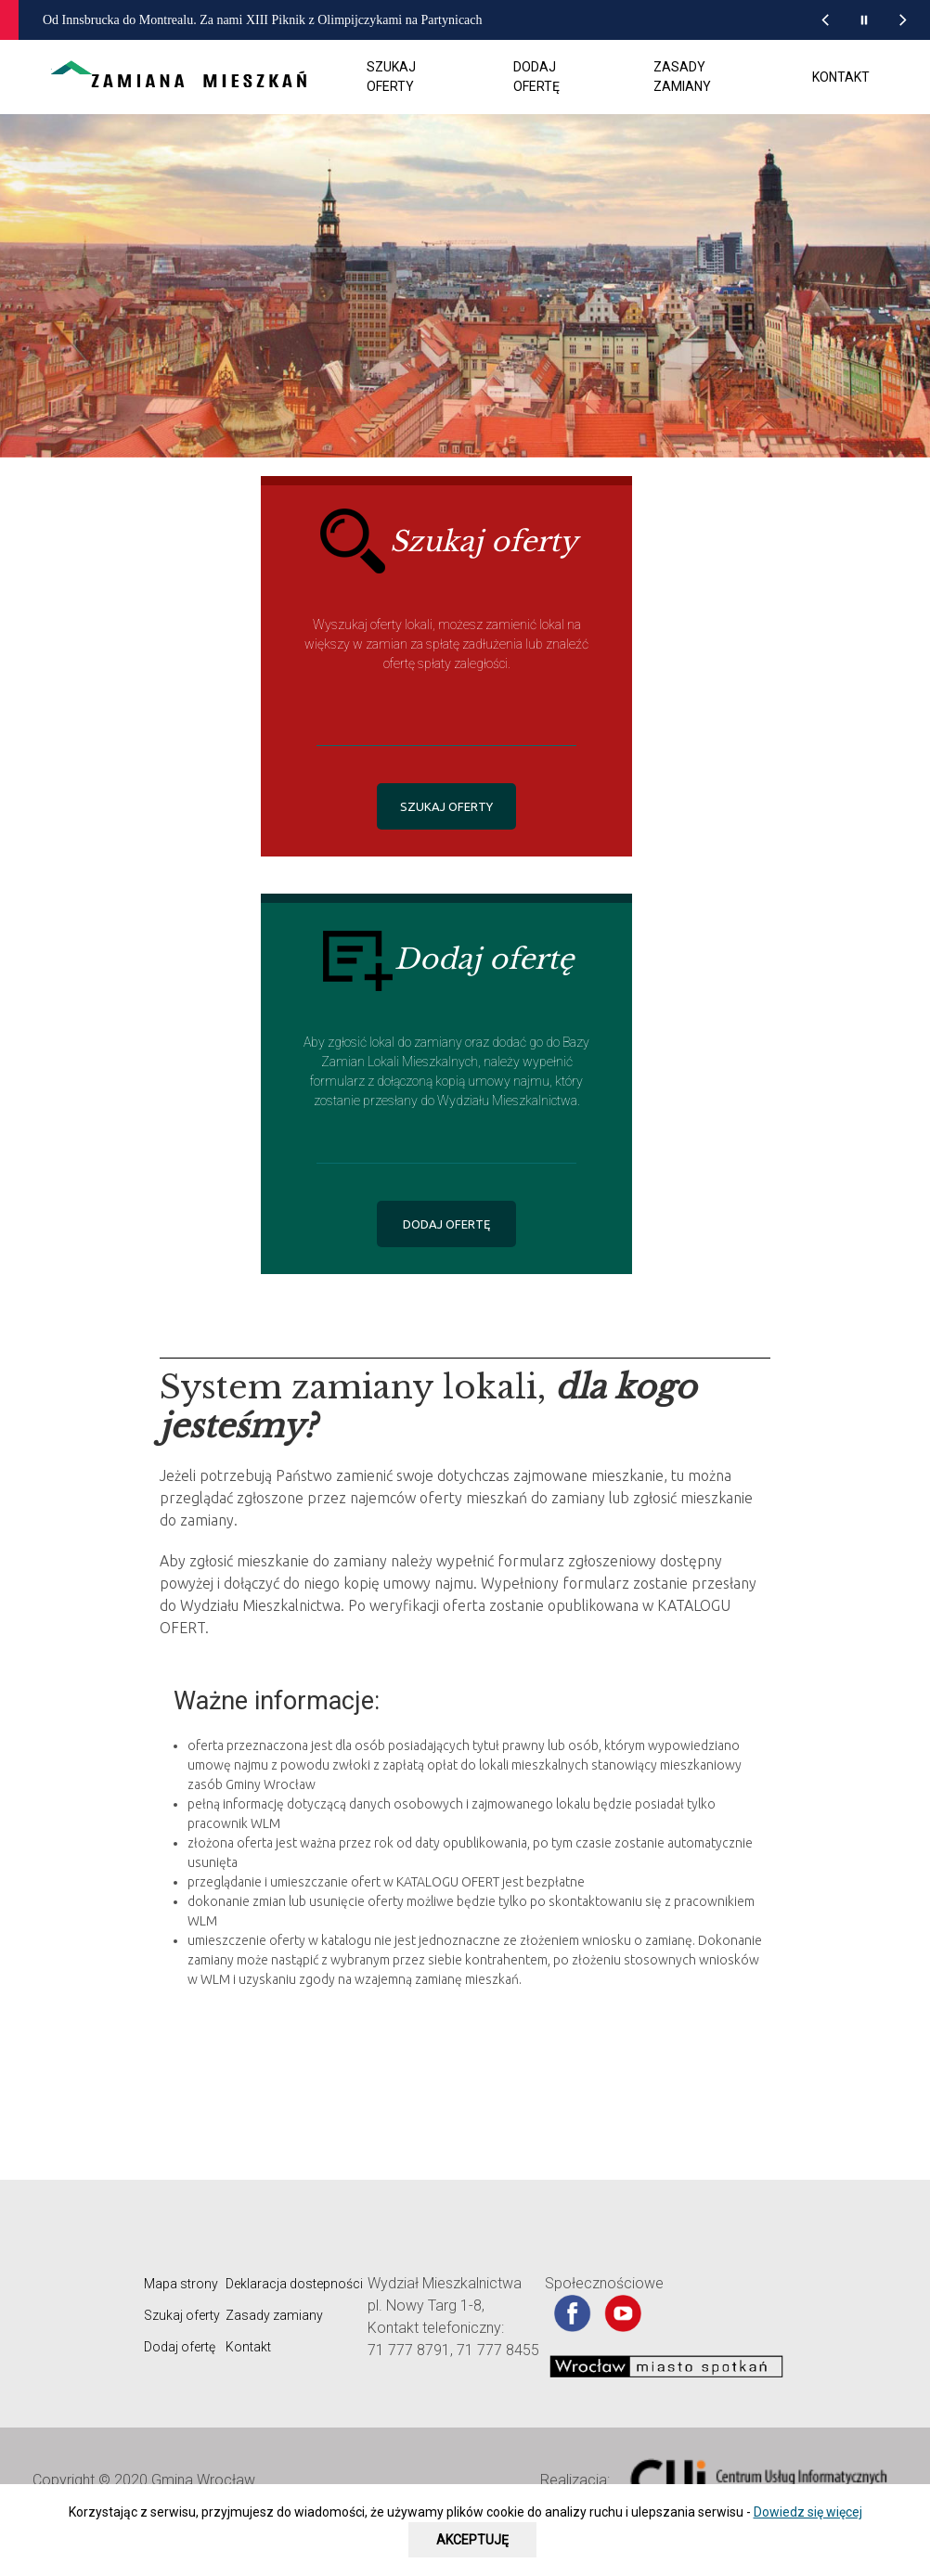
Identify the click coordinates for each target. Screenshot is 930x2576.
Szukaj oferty (182, 2315)
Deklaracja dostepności (294, 2283)
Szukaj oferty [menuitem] (391, 76)
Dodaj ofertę (179, 2346)
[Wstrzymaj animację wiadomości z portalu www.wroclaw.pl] (864, 19)
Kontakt (248, 2346)
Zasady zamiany (274, 2315)
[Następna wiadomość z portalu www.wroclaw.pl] (903, 19)
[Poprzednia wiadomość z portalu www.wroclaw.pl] (825, 19)
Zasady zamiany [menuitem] (682, 76)
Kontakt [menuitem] (841, 77)
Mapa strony (181, 2283)
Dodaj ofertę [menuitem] (536, 76)
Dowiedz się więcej (808, 2512)
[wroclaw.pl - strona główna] (47, 20)
